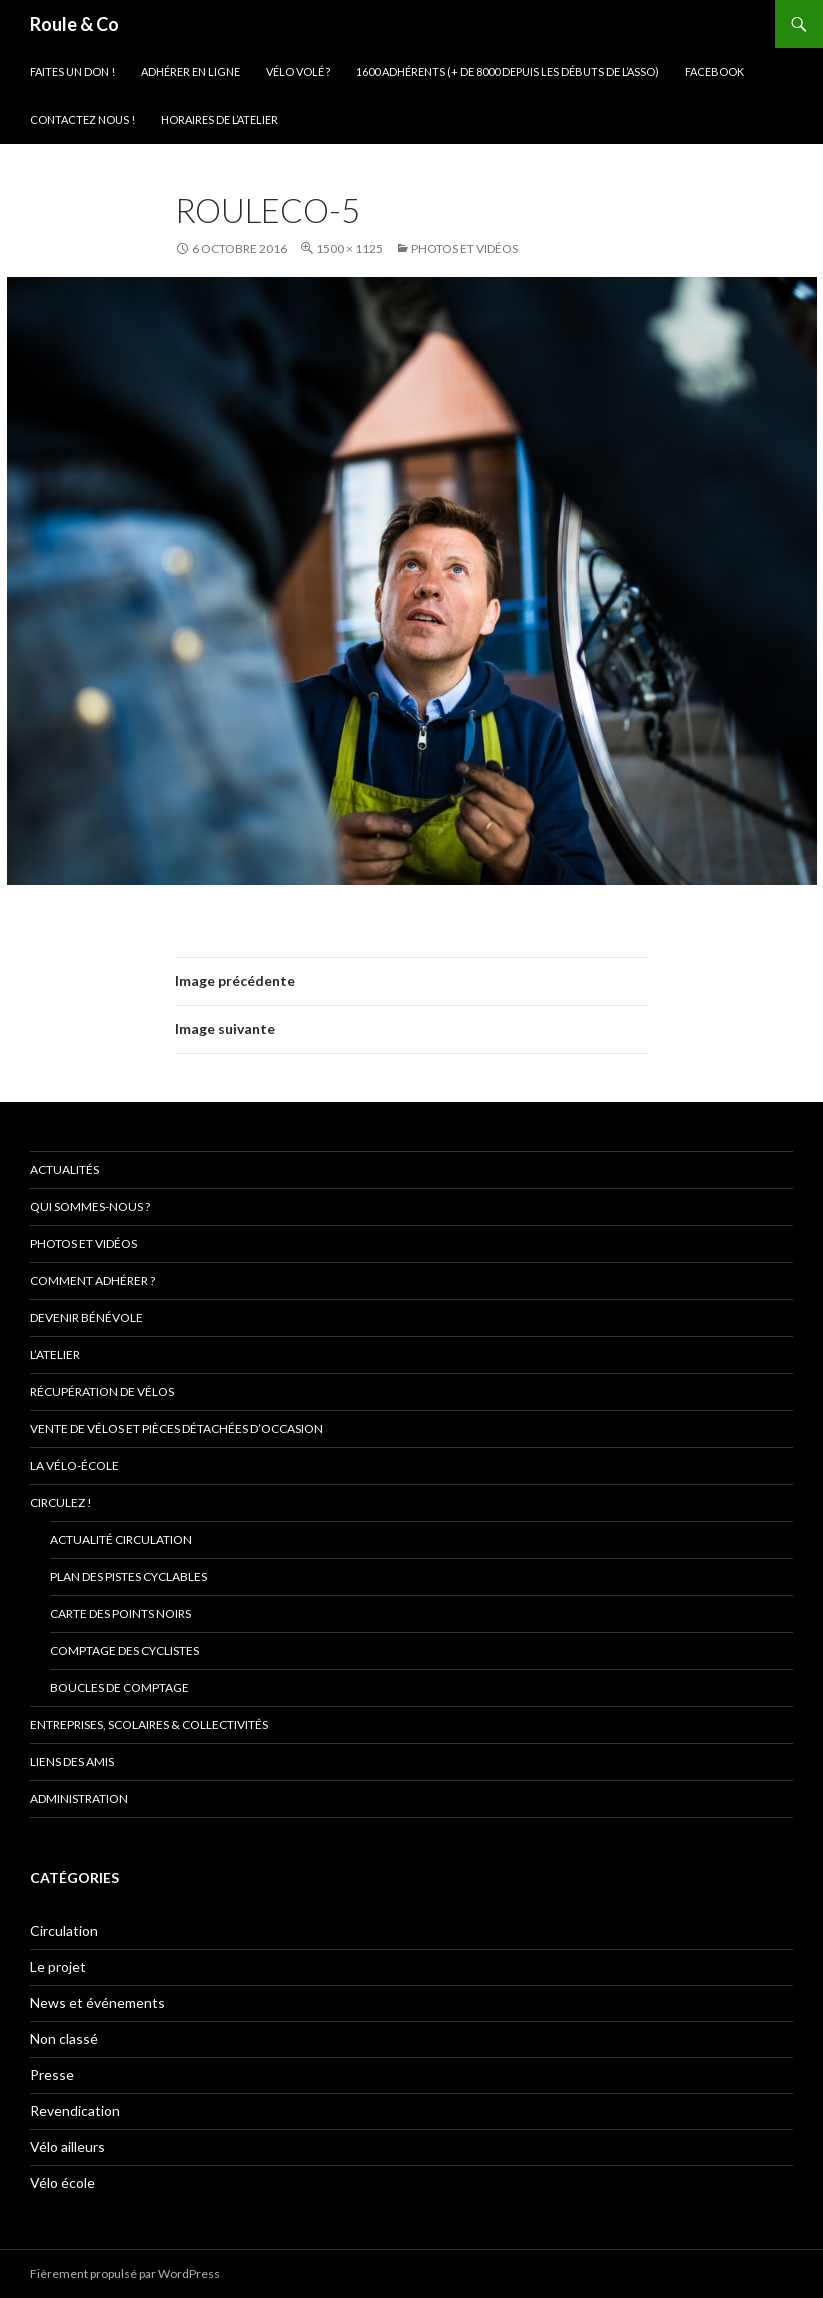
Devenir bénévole (86, 1317)
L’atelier (55, 1354)
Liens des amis (72, 1761)
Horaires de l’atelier (219, 119)
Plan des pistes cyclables (128, 1576)
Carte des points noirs (120, 1613)
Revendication (75, 2110)
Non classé (64, 2038)
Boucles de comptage (119, 1687)
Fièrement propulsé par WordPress (125, 2273)
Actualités (64, 1169)
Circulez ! (61, 1502)
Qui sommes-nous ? (90, 1206)
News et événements (97, 2002)
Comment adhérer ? (92, 1280)
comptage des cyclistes (124, 1650)
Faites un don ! (72, 71)
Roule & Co (74, 24)
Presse (52, 2074)
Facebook (714, 71)
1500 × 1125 (349, 248)
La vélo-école (74, 1465)
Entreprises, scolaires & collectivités (149, 1724)
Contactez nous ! (82, 119)
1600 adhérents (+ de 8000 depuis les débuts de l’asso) (507, 71)
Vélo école (62, 2182)
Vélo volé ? (298, 71)
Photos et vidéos (464, 248)
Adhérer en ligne (190, 71)
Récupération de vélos (102, 1391)
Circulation (64, 1930)
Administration (79, 1798)
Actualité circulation (121, 1539)
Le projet (58, 1966)
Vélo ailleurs (67, 2146)
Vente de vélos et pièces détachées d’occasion (176, 1428)
